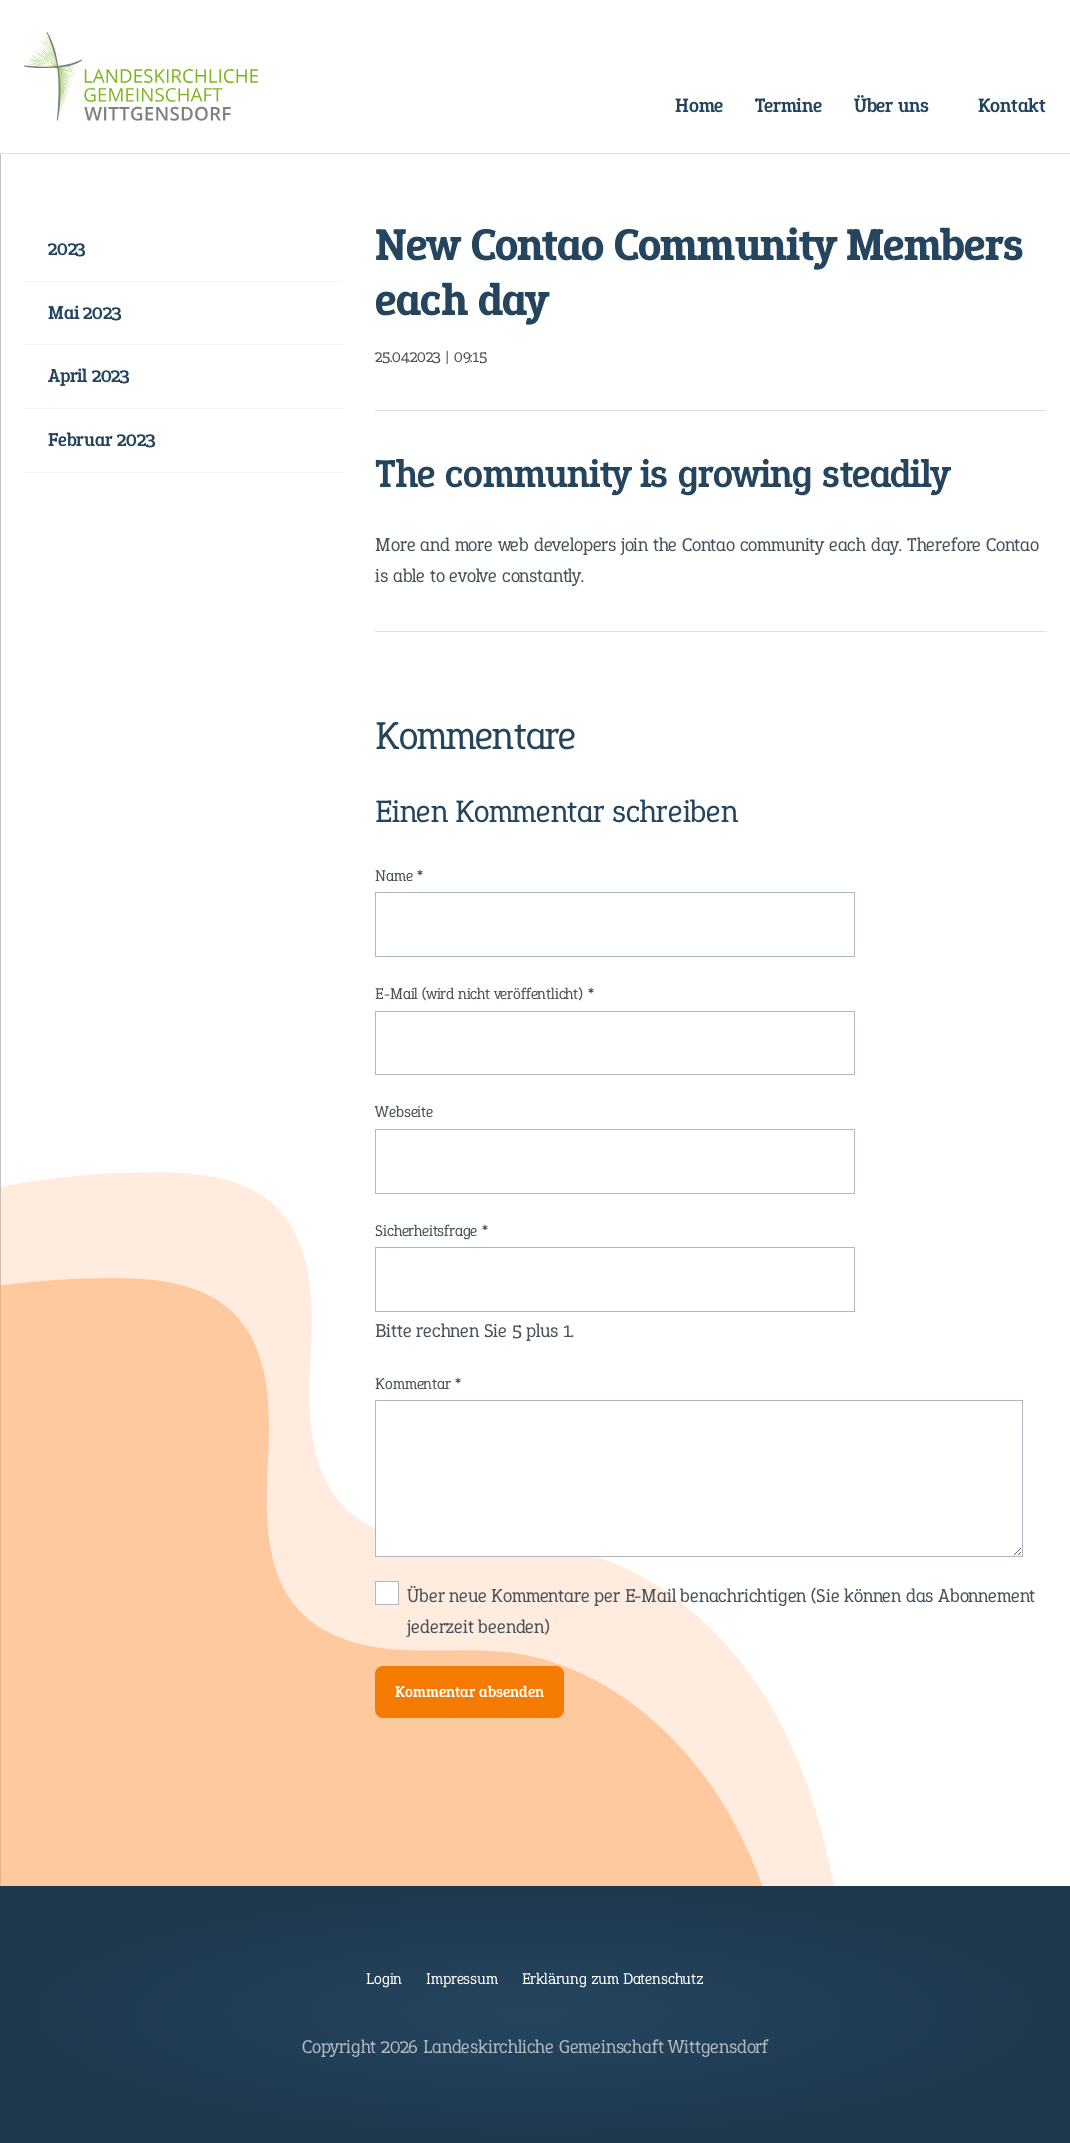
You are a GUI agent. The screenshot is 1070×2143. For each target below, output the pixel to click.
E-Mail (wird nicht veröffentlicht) (484, 994)
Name (407, 876)
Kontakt (1012, 105)
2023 (67, 248)
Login (384, 1978)
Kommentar (418, 1384)
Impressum (461, 1978)
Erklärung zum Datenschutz (613, 1978)
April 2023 (89, 375)
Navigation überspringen (369, 88)
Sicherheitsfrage (432, 1231)
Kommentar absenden (469, 1691)
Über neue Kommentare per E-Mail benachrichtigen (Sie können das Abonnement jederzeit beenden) (721, 1611)
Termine (788, 105)
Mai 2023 (84, 312)
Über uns (891, 105)
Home (699, 105)
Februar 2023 (102, 439)
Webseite (403, 1111)
